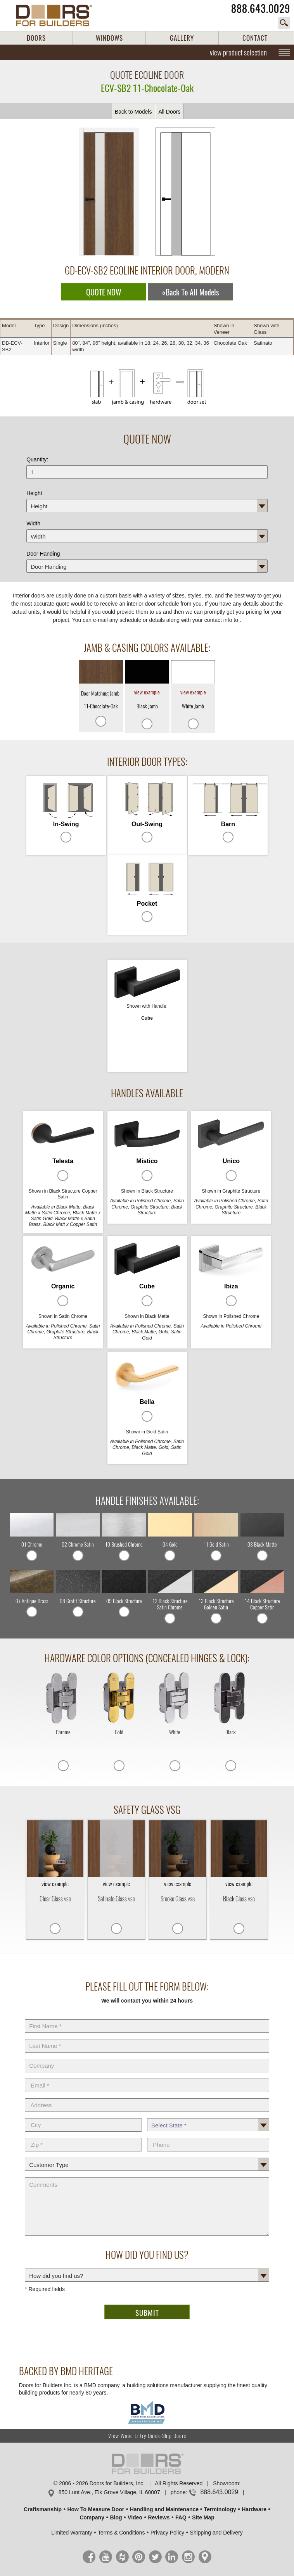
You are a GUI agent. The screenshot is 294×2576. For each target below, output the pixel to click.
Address (147, 2096)
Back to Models (133, 112)
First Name (147, 2017)
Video (135, 2517)
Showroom (226, 2483)
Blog (116, 2517)
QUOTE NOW (103, 292)
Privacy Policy (167, 2532)
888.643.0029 (260, 8)
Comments (147, 2175)
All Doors (169, 112)
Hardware (254, 2509)
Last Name (147, 2037)
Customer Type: (147, 2156)
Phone (208, 2136)
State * (208, 2116)
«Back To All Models (190, 292)
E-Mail (147, 2077)
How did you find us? (147, 2267)
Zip (83, 2136)
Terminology (220, 2509)
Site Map (203, 2517)
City (83, 2116)
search (284, 23)
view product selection (238, 52)
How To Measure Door (95, 2509)
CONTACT (255, 38)
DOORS (36, 38)
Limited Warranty (71, 2532)
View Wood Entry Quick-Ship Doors (147, 2436)
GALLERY (182, 38)
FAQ (181, 2517)
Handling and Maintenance (164, 2509)
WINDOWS (109, 38)
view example (147, 692)
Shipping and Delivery (216, 2532)
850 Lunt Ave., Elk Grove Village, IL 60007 (109, 2492)
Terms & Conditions (121, 2532)
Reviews (158, 2517)
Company (147, 2057)
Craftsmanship (43, 2509)
